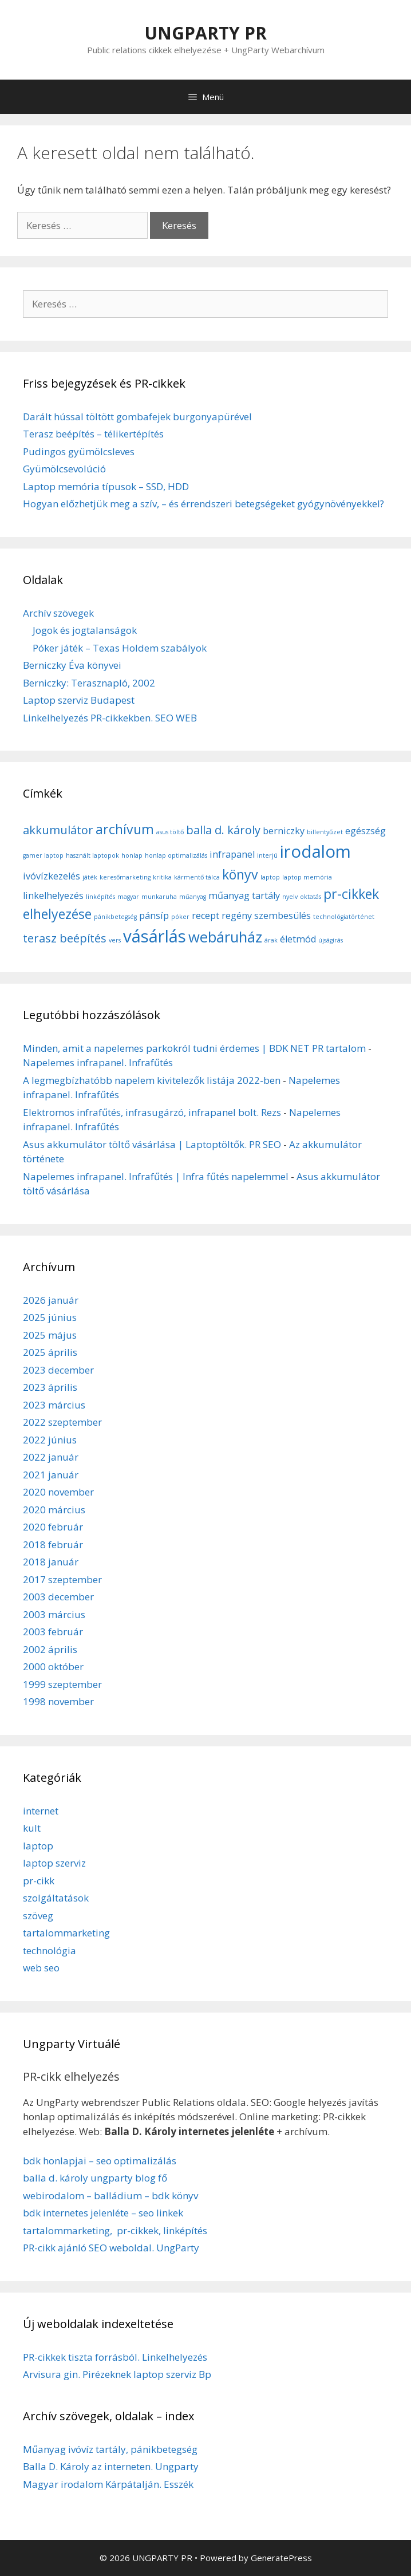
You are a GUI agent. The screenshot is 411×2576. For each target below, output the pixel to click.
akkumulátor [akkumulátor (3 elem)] (58, 830)
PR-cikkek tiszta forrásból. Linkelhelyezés (115, 2357)
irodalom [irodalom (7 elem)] (315, 851)
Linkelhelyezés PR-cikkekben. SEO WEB (110, 717)
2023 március (54, 1404)
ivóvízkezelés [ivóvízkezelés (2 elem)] (51, 876)
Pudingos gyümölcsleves (79, 451)
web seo (41, 1967)
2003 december (58, 1596)
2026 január (50, 1300)
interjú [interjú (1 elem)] (267, 855)
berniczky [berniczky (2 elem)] (284, 831)
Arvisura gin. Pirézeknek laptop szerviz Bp (117, 2374)
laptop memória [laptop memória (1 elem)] (307, 877)
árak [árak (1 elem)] (271, 940)
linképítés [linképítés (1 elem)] (100, 897)
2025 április (50, 1352)
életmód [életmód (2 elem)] (298, 939)
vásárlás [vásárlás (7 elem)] (154, 936)
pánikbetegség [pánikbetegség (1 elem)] (115, 917)
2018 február (53, 1544)
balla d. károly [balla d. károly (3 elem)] (223, 830)
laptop (38, 1845)
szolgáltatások (56, 1897)
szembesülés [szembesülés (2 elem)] (282, 915)
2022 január (50, 1456)
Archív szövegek (58, 613)
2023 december (58, 1369)
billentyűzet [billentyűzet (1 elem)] (325, 832)
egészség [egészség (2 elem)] (365, 831)
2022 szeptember (62, 1422)
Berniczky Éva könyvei (72, 665)
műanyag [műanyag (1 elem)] (192, 897)
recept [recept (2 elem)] (205, 915)
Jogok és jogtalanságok (85, 630)
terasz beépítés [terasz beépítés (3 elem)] (64, 938)
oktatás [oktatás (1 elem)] (310, 897)
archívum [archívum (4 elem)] (125, 829)
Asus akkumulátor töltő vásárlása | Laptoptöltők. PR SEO (152, 1144)
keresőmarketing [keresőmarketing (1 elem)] (125, 877)
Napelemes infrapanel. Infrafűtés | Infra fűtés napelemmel (156, 1176)
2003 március (54, 1614)
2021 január (50, 1474)
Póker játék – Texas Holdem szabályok (120, 647)
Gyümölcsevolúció (64, 468)
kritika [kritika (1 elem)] (162, 877)
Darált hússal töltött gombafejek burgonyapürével (137, 416)
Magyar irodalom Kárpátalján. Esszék (108, 2484)
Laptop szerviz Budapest (79, 700)
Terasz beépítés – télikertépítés (93, 433)
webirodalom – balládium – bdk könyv (110, 2195)
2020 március (54, 1509)
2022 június (50, 1439)
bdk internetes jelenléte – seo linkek (103, 2212)
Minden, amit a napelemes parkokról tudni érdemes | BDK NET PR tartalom (194, 1048)
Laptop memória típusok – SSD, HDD (106, 486)
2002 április (50, 1649)
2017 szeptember (62, 1579)
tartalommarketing (66, 1932)
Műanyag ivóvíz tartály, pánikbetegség (110, 2449)
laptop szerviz (54, 1862)
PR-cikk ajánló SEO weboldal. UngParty (111, 2247)
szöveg (38, 1915)
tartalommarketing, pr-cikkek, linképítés (115, 2230)
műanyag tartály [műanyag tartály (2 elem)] (244, 895)
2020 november (58, 1491)
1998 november (58, 1701)
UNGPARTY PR (205, 33)
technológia (49, 1950)
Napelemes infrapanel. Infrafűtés (98, 1062)
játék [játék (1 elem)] (89, 877)
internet (40, 1810)
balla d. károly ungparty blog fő (95, 2177)
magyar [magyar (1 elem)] (128, 897)
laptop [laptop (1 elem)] (270, 877)
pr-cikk (38, 1880)
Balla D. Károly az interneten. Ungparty (111, 2466)
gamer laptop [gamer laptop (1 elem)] (43, 855)
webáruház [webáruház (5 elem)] (225, 937)
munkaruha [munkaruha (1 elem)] (159, 897)
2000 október (53, 1666)
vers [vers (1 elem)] (115, 940)
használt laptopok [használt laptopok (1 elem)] (92, 855)
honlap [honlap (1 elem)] (132, 855)
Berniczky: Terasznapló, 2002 (89, 682)
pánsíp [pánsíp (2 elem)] (154, 915)
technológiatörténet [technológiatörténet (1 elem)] (343, 917)
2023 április (50, 1387)
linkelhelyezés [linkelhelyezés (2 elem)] (53, 895)
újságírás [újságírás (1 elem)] (330, 940)
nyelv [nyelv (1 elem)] (290, 897)
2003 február (53, 1631)
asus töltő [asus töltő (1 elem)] (170, 832)
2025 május (50, 1335)
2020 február (53, 1526)
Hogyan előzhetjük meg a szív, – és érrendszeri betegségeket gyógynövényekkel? (203, 503)
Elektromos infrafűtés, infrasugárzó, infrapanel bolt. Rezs (152, 1112)
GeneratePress (281, 2557)
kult (32, 1828)
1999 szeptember (62, 1684)
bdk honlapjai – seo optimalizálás (99, 2160)
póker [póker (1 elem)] (180, 917)
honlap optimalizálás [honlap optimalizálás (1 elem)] (176, 855)
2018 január (50, 1561)
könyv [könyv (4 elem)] (240, 874)
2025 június (50, 1317)
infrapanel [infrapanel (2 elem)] (232, 854)
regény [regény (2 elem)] (237, 915)
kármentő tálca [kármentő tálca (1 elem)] (197, 877)
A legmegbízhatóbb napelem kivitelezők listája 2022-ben (151, 1080)
